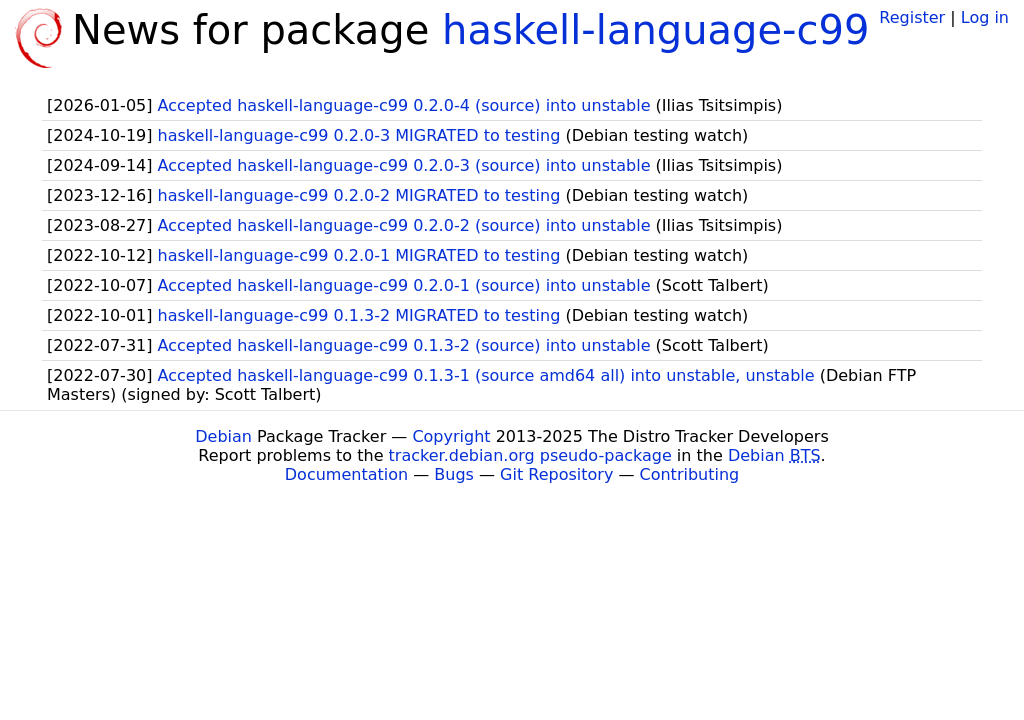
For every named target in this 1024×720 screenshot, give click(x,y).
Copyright (451, 436)
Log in (985, 17)
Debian (223, 436)
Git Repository (556, 474)
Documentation (346, 474)
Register (912, 17)
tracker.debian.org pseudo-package (530, 455)
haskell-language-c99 (655, 30)
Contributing (690, 474)
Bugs (454, 474)
